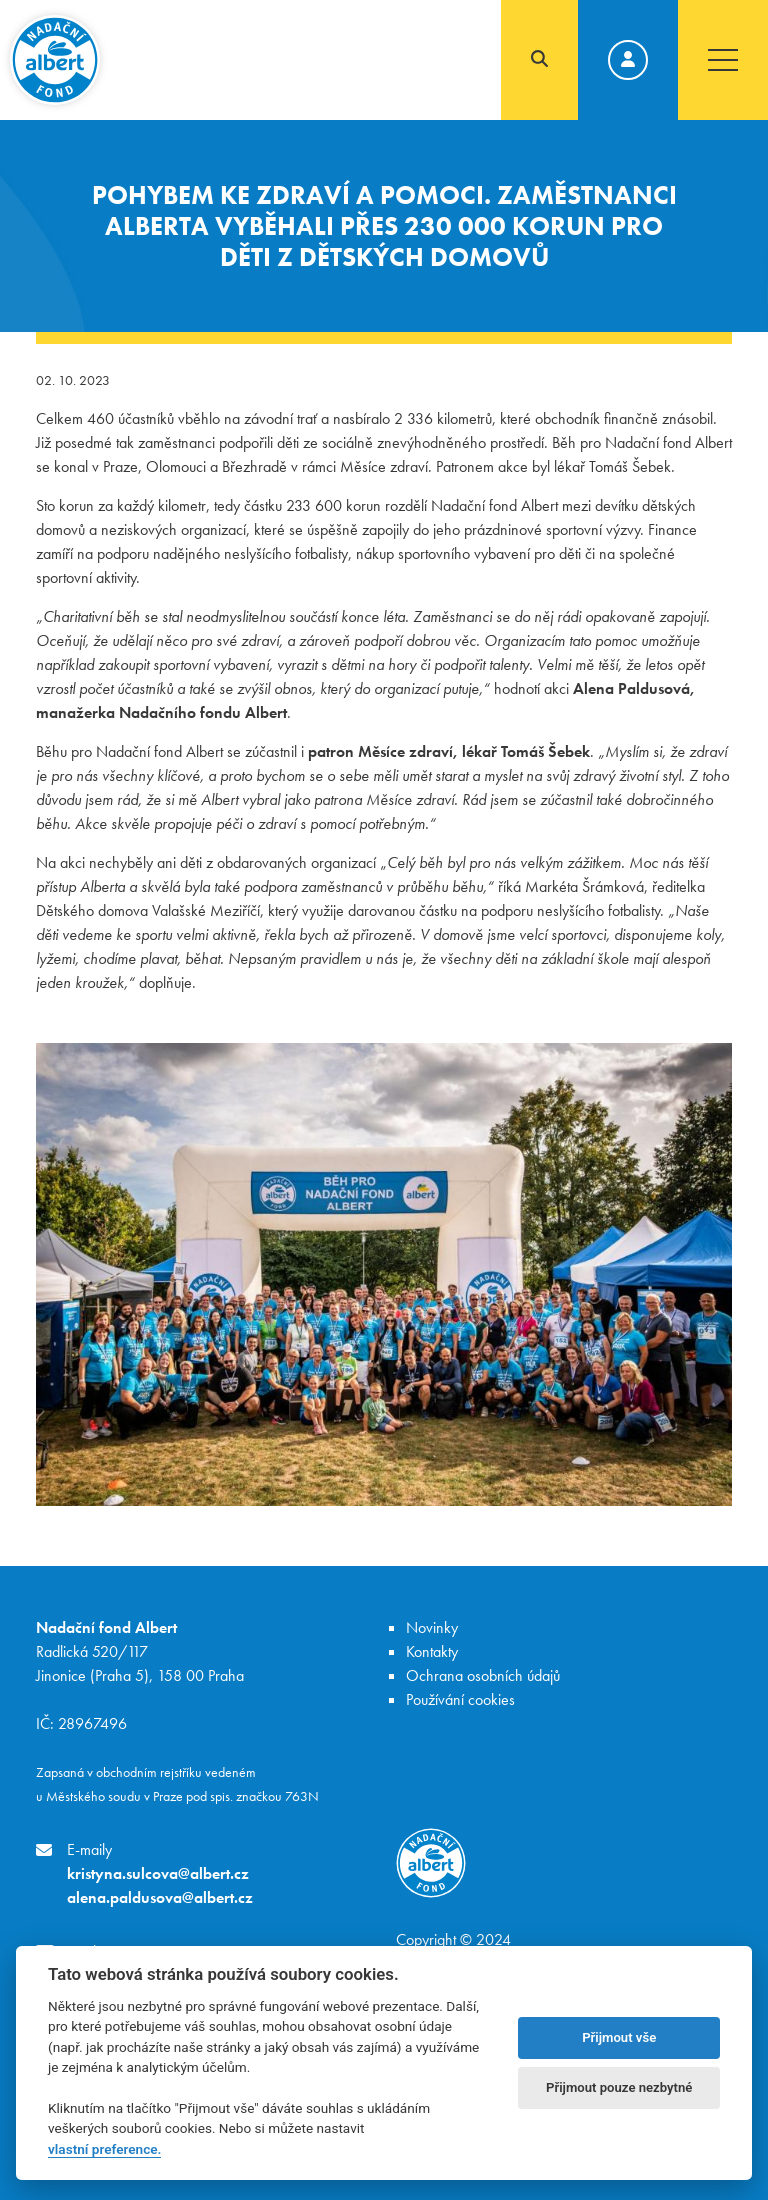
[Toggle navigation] (723, 60)
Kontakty (432, 1651)
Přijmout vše (619, 2037)
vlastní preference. (104, 2149)
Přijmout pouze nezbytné (619, 2087)
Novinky (432, 1627)
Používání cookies (460, 1699)
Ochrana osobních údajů (483, 1675)
